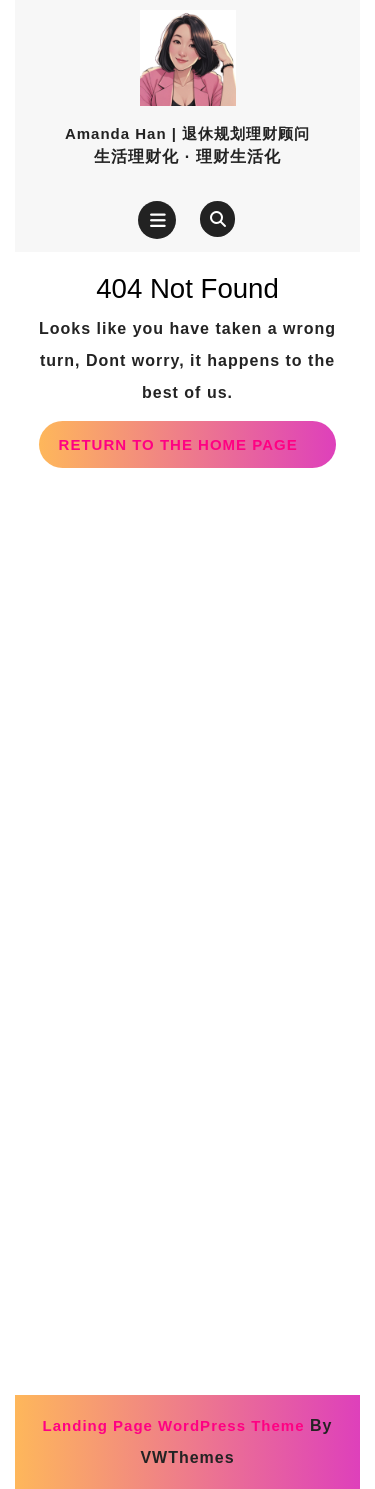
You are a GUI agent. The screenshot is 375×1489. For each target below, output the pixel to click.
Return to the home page (198, 450)
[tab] (157, 220)
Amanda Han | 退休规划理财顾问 (187, 133)
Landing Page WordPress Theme (174, 1425)
